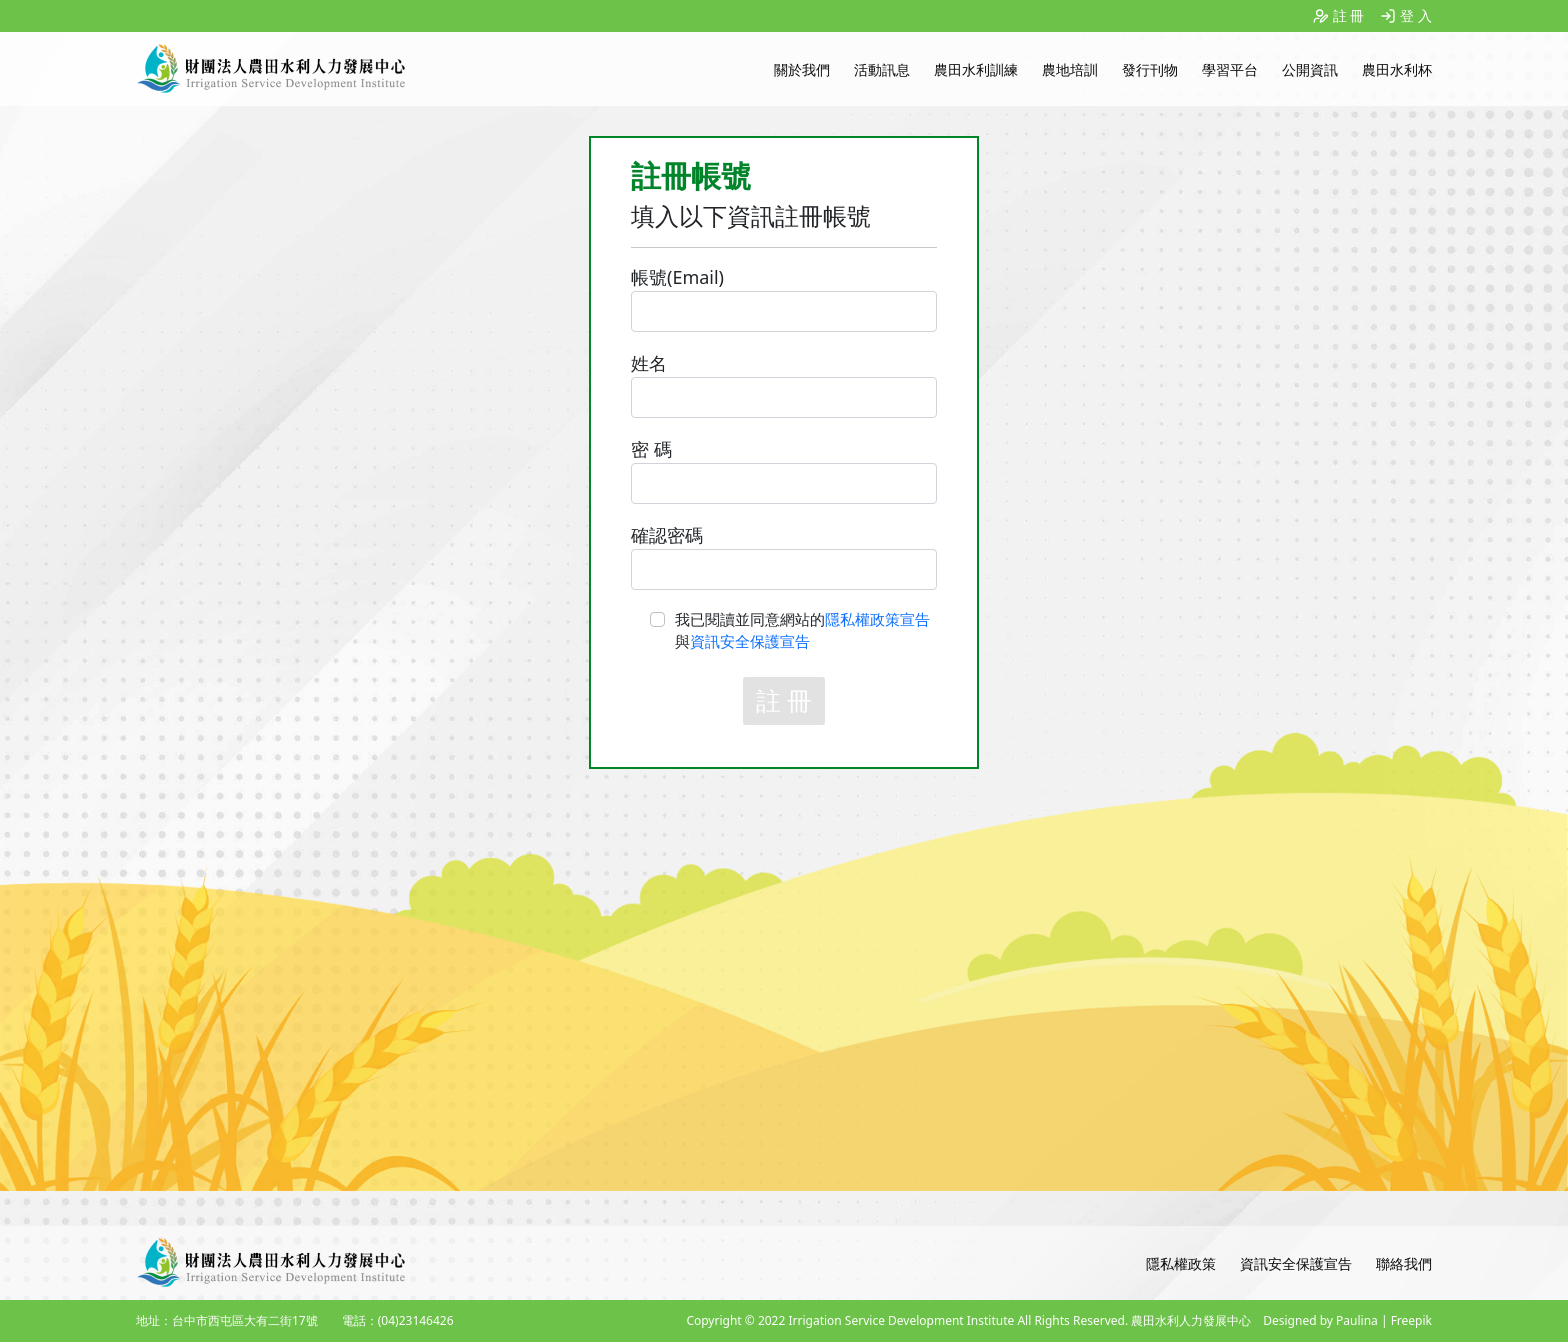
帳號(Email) (677, 277)
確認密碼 (667, 535)
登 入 (1416, 16)
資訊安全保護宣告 (750, 641)
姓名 (649, 363)
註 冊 (1349, 16)
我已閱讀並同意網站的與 (802, 630)
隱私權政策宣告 (877, 619)
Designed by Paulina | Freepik (1347, 1320)
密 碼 (651, 449)
